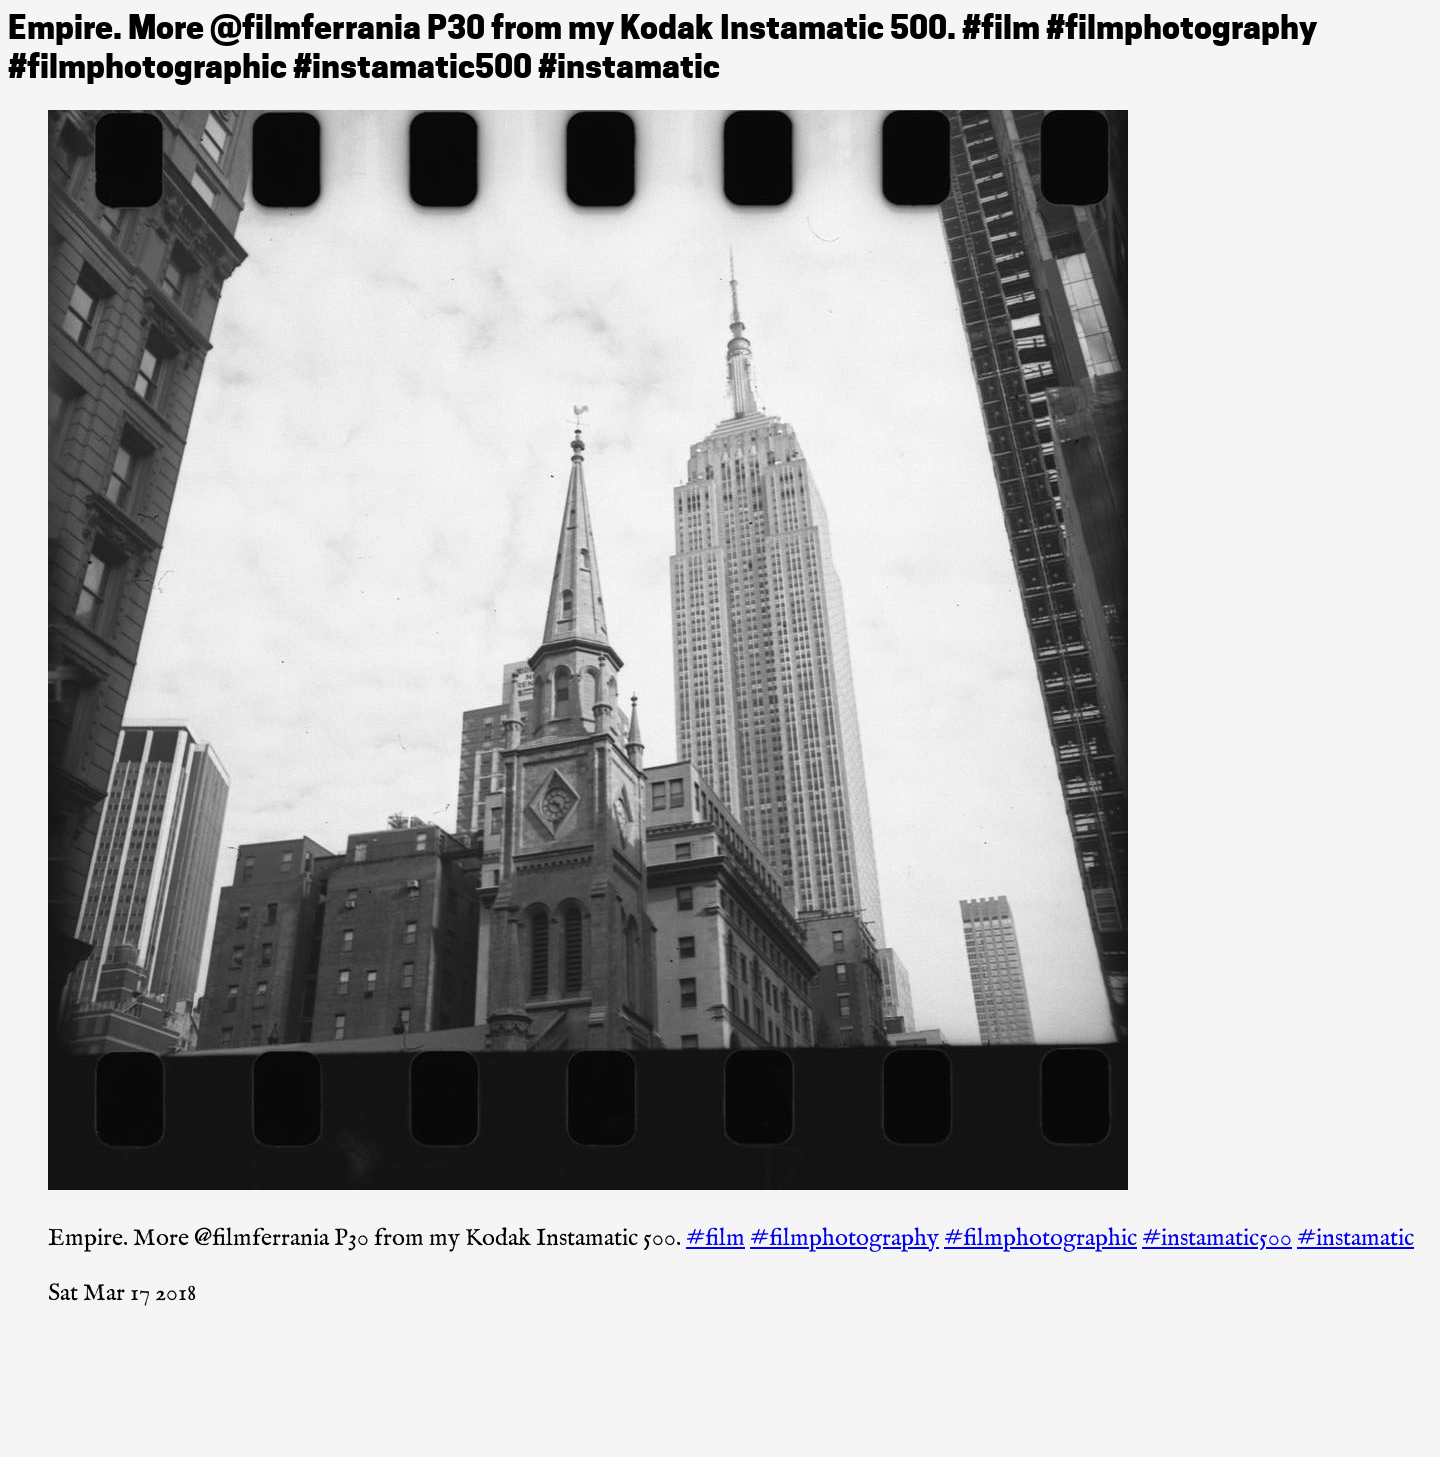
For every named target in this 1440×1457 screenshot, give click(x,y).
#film (715, 1238)
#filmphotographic (1040, 1238)
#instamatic (1355, 1238)
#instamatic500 (1217, 1238)
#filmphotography (844, 1238)
